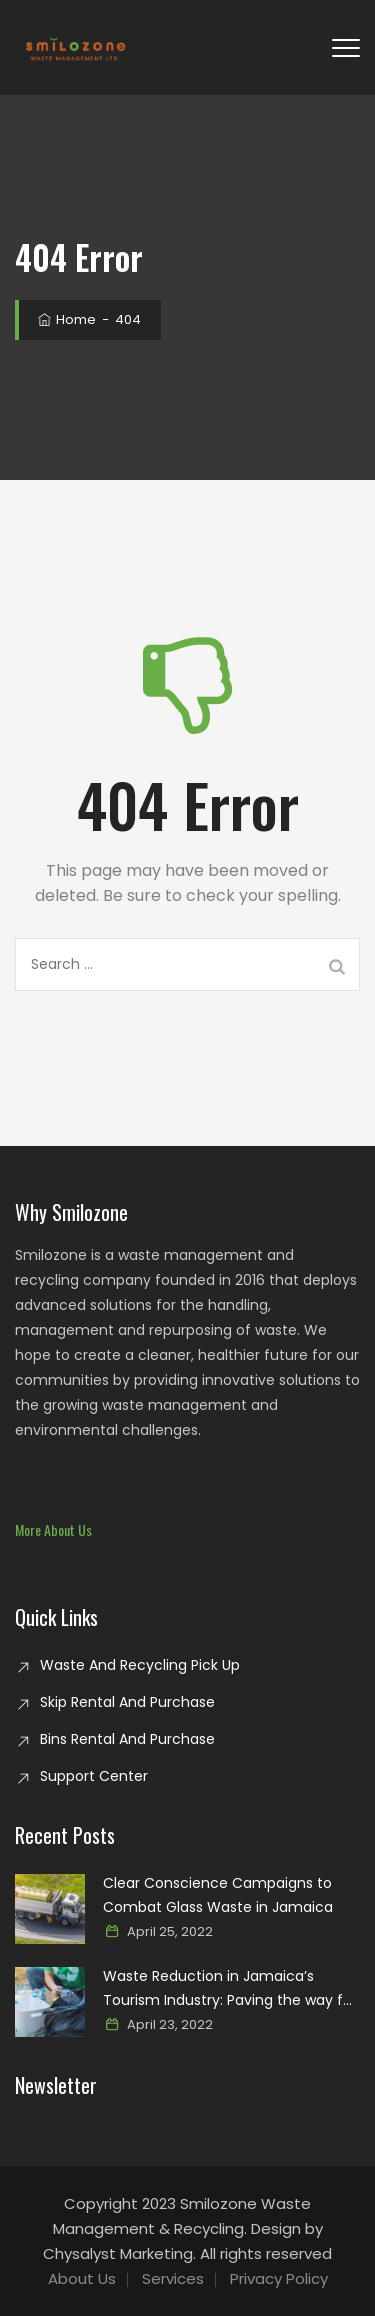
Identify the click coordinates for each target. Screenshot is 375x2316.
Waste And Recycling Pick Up (140, 1665)
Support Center (94, 1776)
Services (173, 2278)
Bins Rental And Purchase (127, 1739)
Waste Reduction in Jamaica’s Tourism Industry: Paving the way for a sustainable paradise (230, 1989)
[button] (53, 1529)
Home (65, 319)
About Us (82, 2278)
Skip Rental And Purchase (127, 1702)
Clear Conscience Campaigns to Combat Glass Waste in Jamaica (218, 1895)
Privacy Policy (279, 2278)
